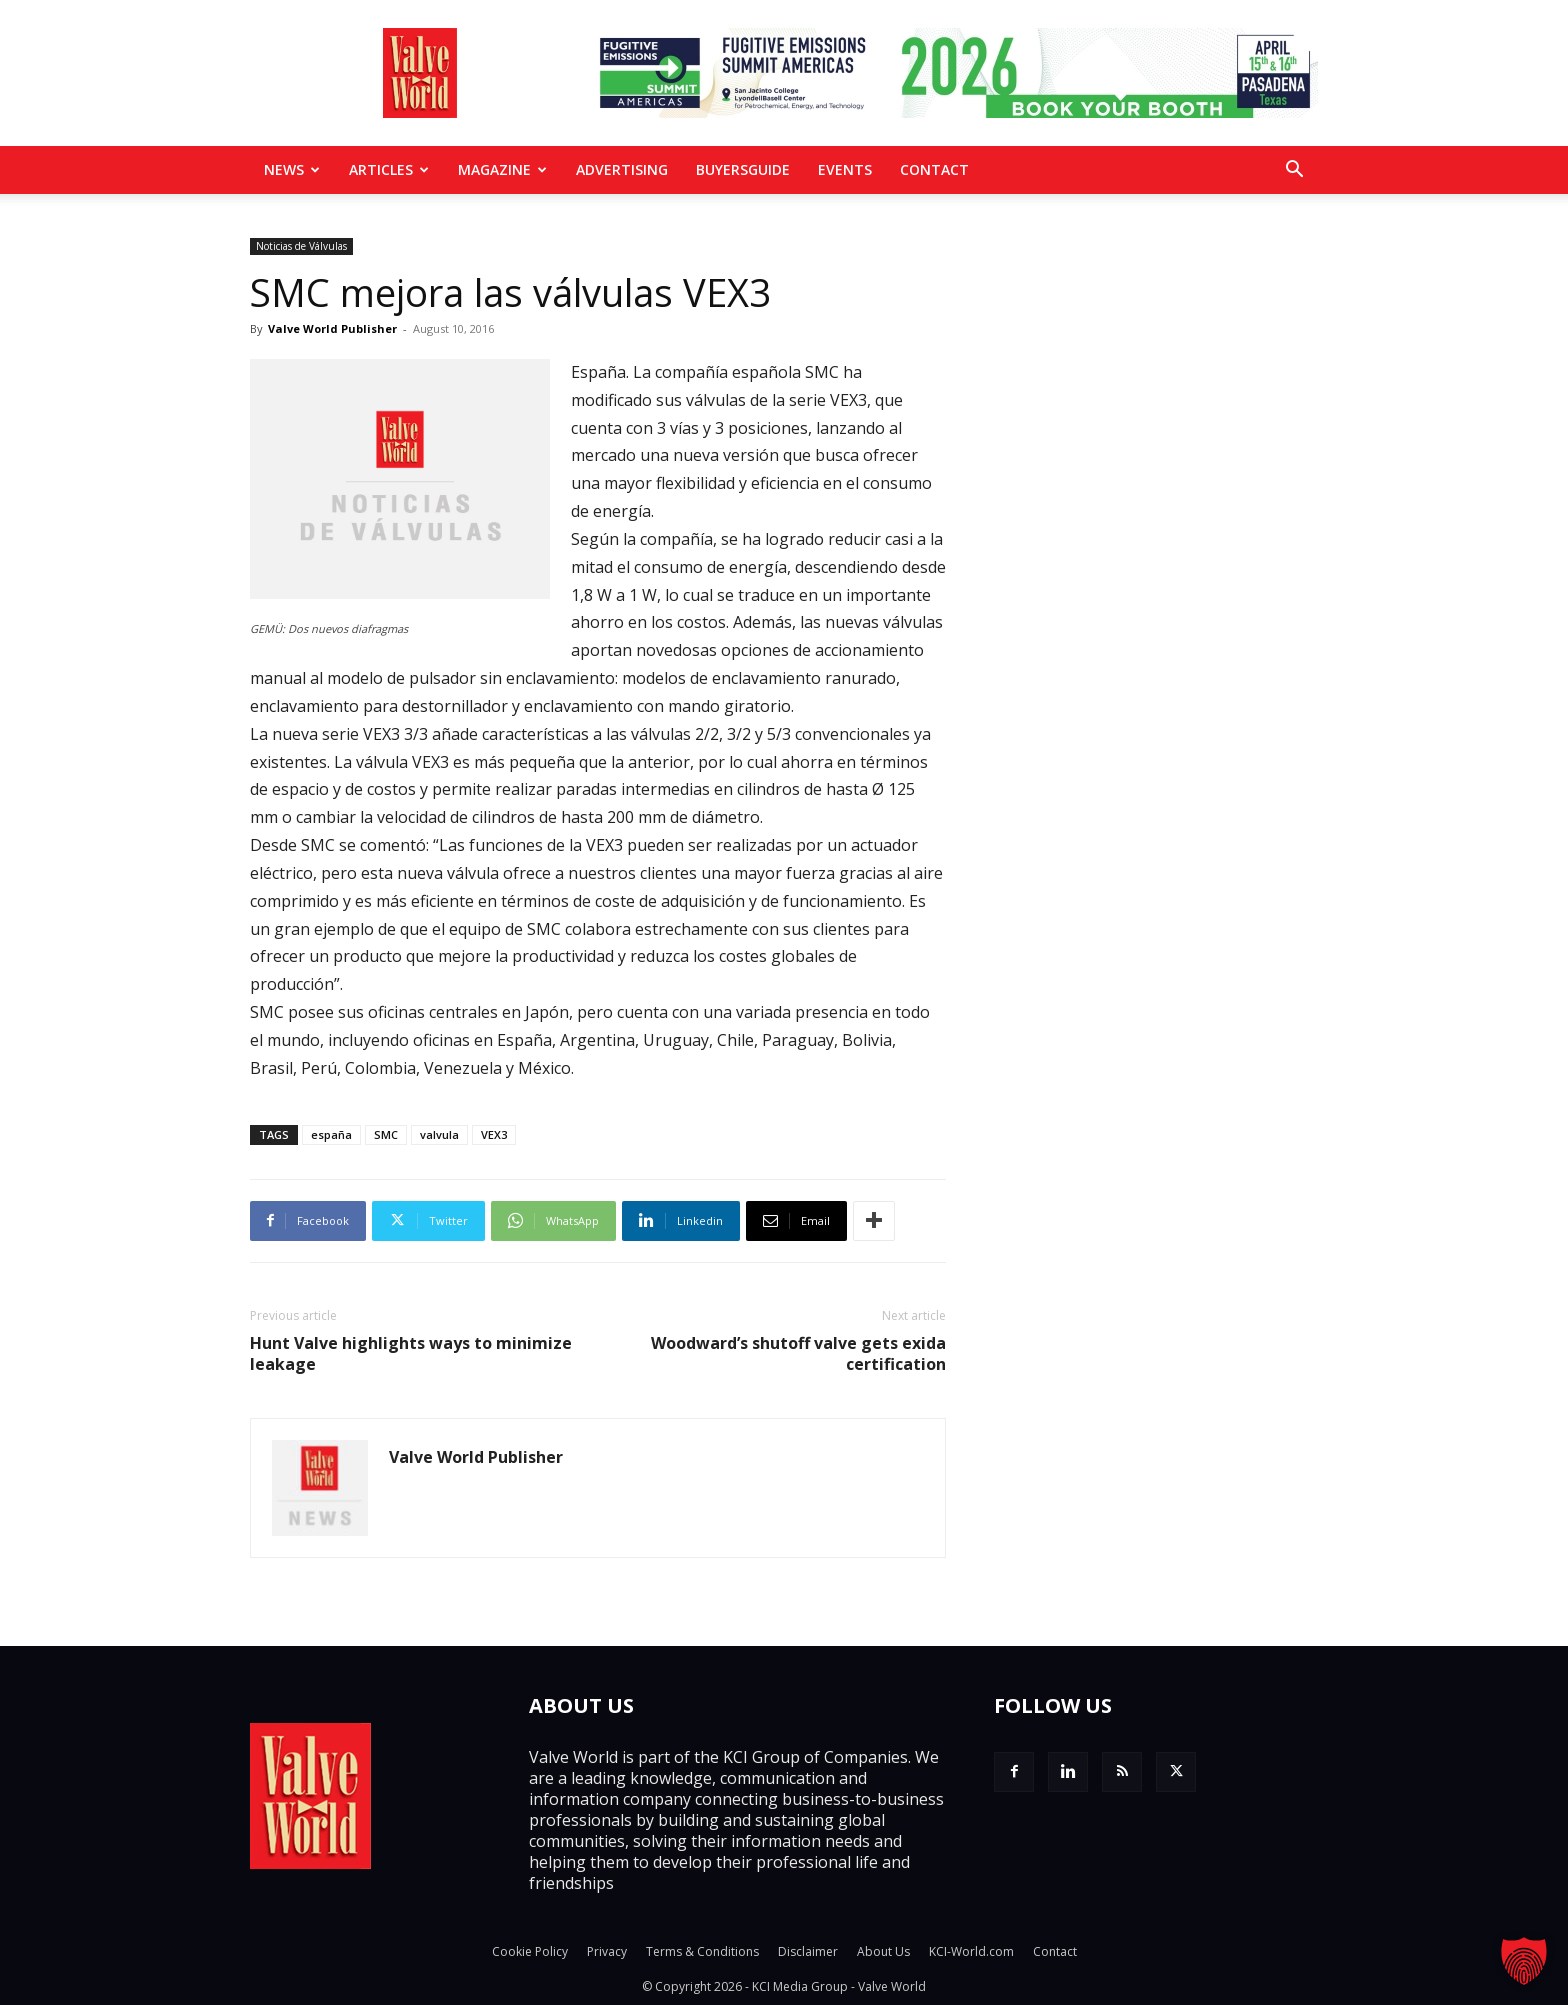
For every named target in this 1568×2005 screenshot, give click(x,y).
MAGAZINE (502, 169)
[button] (1294, 171)
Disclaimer (808, 1951)
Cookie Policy (530, 1951)
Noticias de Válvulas (301, 246)
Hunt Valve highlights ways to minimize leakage (411, 1354)
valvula (439, 1134)
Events (845, 169)
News (292, 169)
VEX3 (494, 1134)
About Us (883, 1951)
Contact (934, 169)
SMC (386, 1134)
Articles (389, 169)
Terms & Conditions (702, 1951)
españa (331, 1134)
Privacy (607, 1951)
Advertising (622, 169)
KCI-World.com (971, 1951)
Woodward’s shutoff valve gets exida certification (798, 1354)
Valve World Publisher (332, 328)
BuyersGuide (743, 169)
